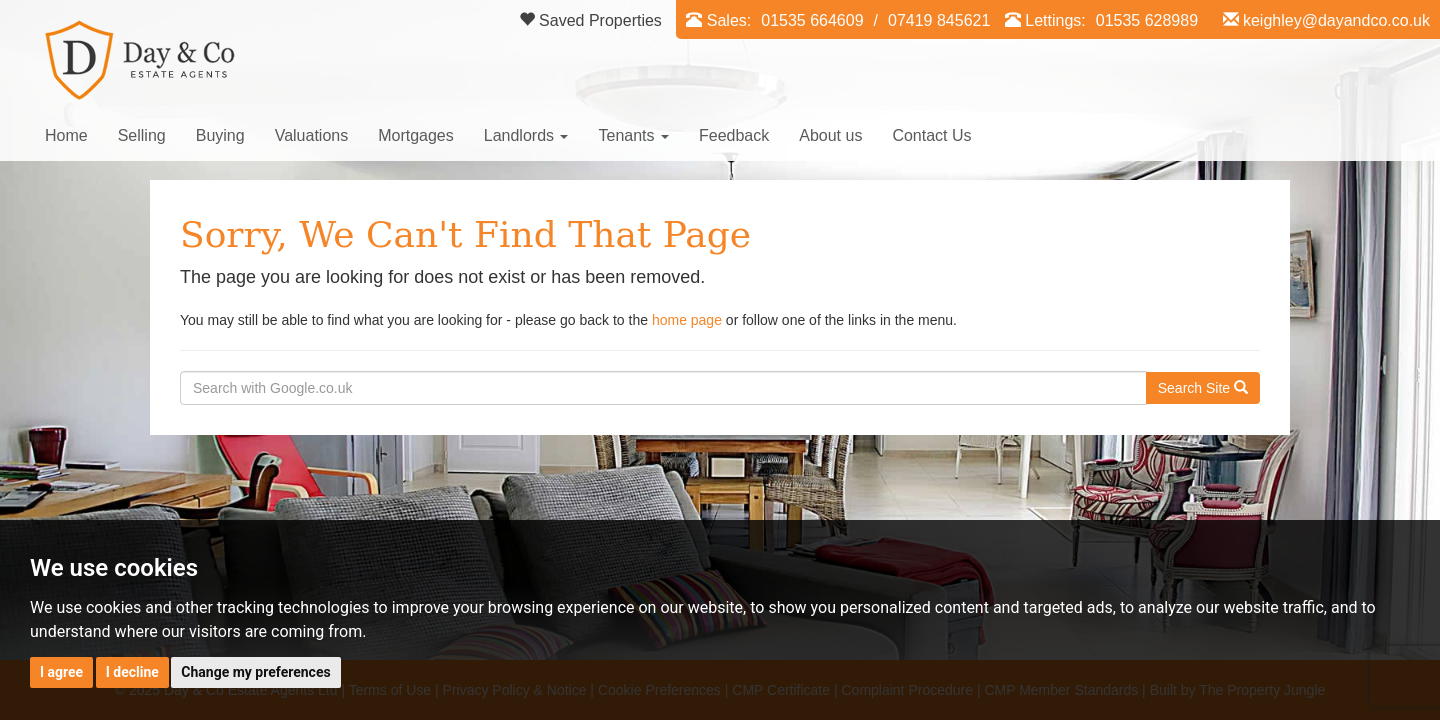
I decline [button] (132, 672)
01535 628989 (1147, 20)
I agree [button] (61, 672)
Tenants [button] (633, 135)
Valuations (312, 135)
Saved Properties (590, 20)
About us (830, 135)
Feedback (734, 135)
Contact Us (931, 135)
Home (66, 135)
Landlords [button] (526, 135)
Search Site (1203, 388)
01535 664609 (812, 20)
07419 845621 (939, 20)
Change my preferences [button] (255, 672)
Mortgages (416, 135)
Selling (142, 135)
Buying (220, 135)
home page (687, 320)
